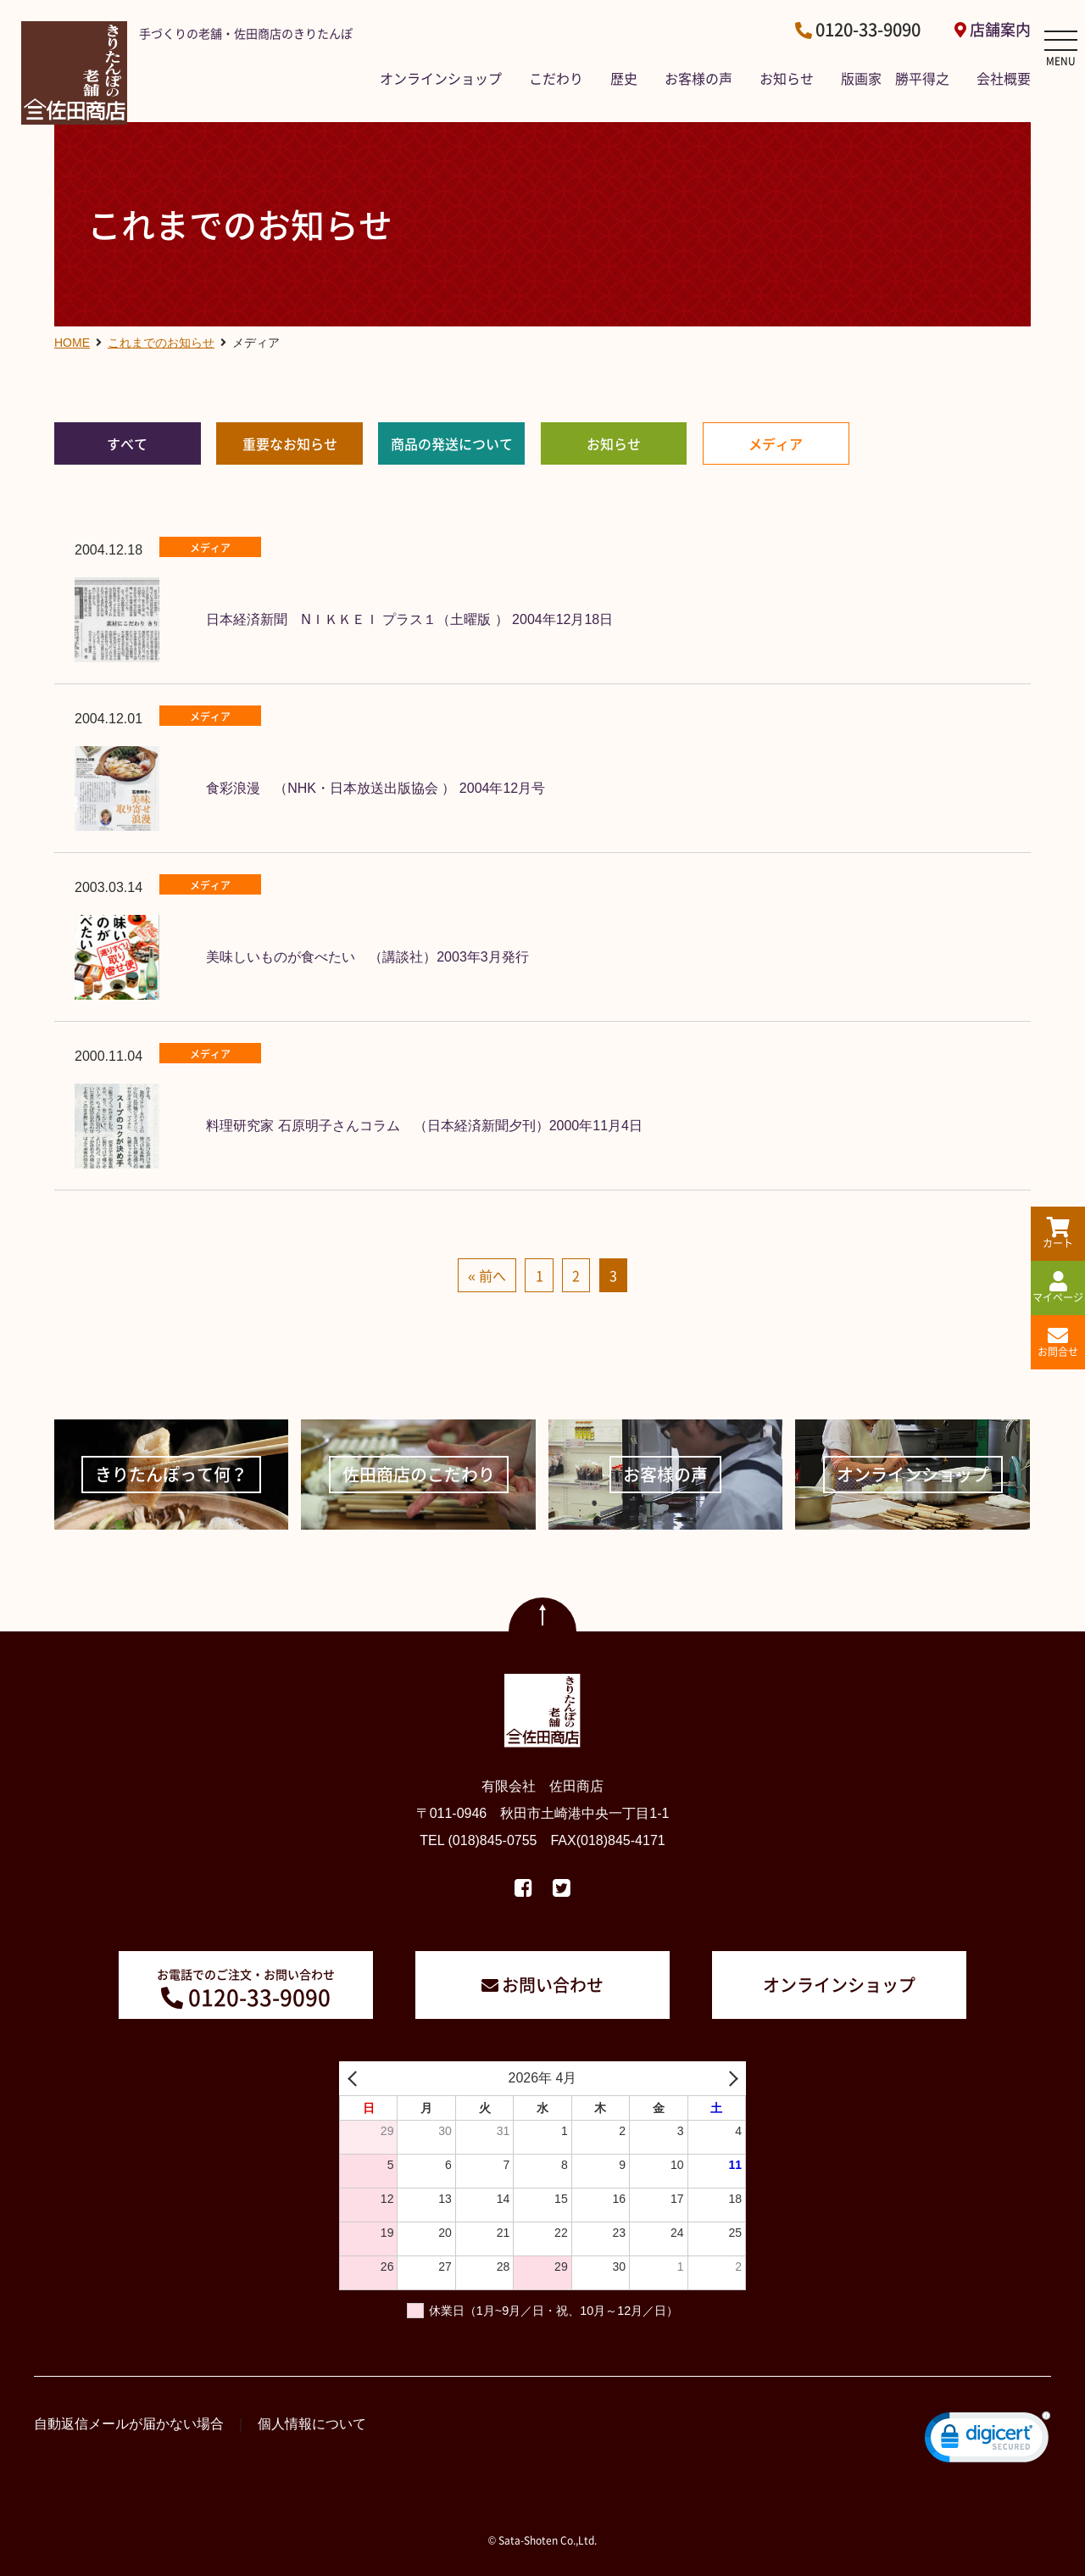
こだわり (556, 78)
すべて (127, 443)
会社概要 (1003, 78)
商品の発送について (452, 443)
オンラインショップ (441, 78)
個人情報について (312, 2424)
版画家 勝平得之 (895, 78)
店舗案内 (1000, 29)
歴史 (623, 78)
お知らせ (787, 78)
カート (1058, 1234)
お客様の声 (698, 78)
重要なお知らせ (289, 443)
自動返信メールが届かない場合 (129, 2424)
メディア (775, 443)
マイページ (1057, 1288)
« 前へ (487, 1275)
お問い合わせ (553, 1984)
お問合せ (1058, 1342)
